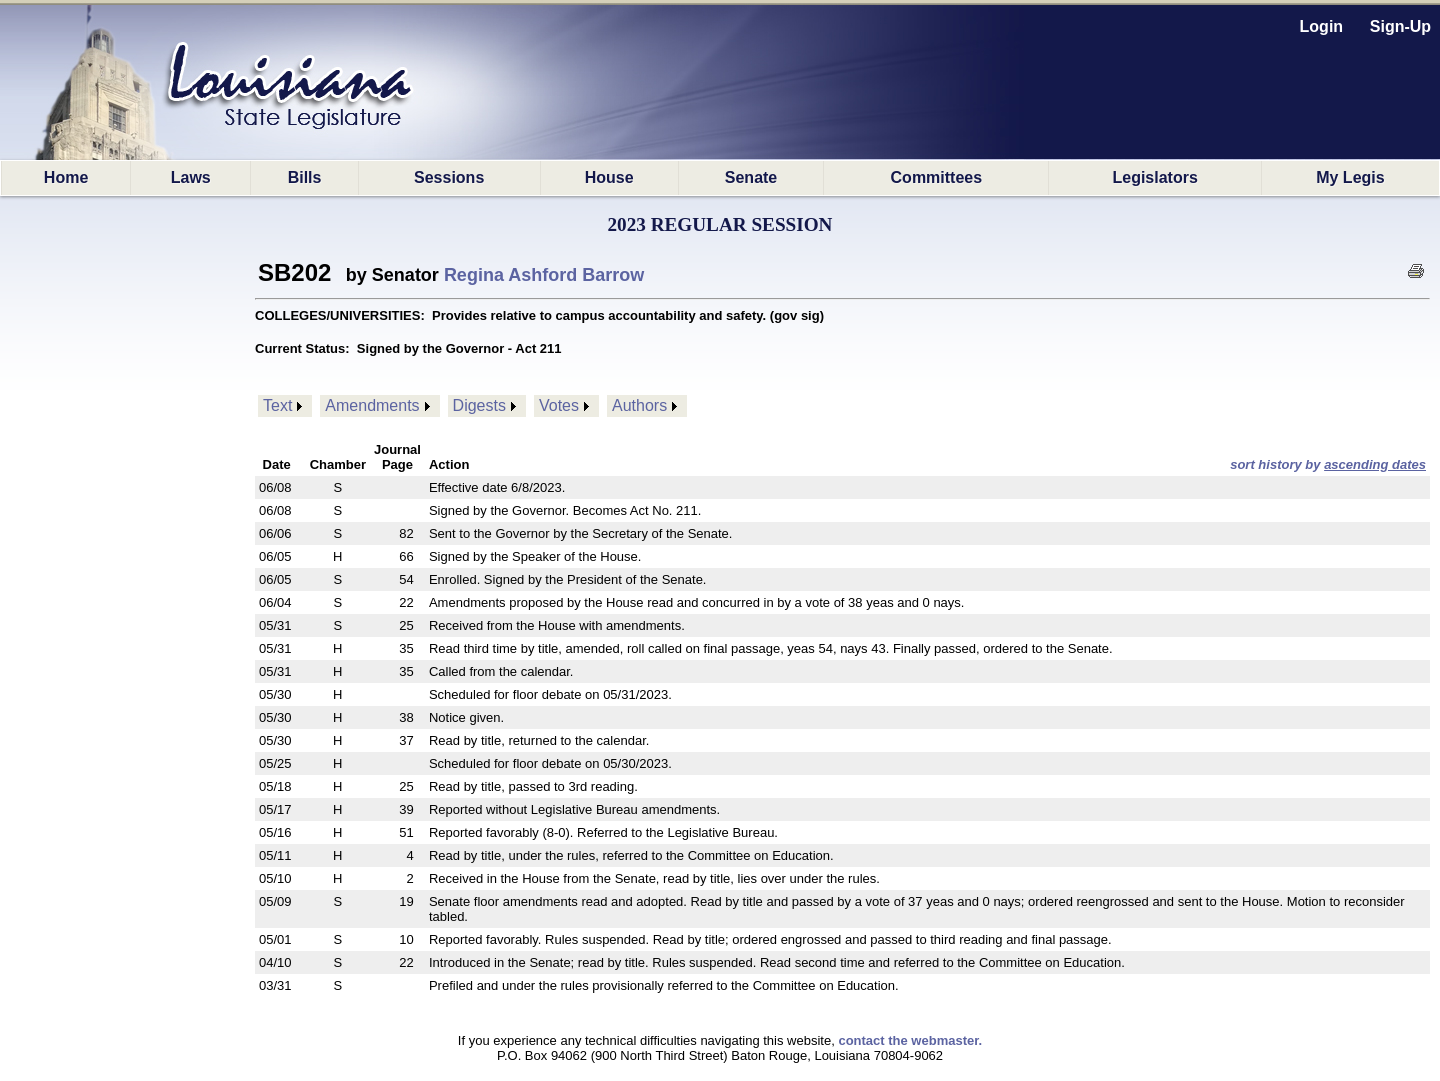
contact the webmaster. (910, 1040)
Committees (937, 177)
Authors (639, 405)
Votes (559, 405)
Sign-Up (1400, 26)
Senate (751, 177)
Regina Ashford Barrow (544, 275)
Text (277, 405)
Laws (191, 177)
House (609, 177)
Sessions (449, 177)
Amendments (372, 405)
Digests (479, 405)
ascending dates (1375, 464)
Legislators (1154, 177)
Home (66, 177)
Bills (305, 177)
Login (1322, 26)
